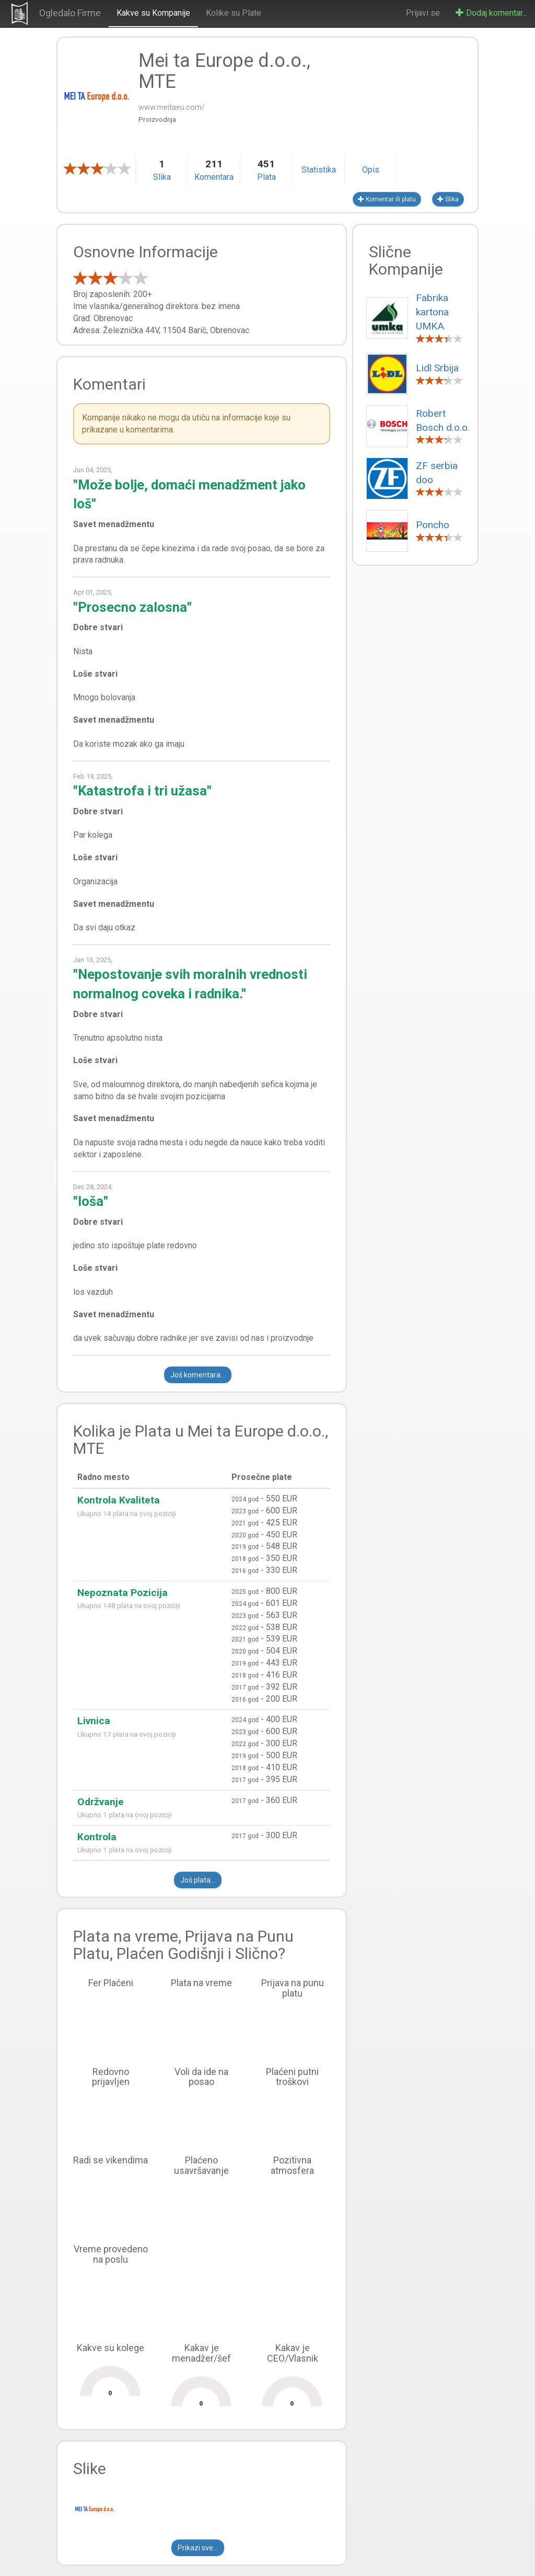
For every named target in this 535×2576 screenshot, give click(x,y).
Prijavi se (423, 13)
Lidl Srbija (437, 368)
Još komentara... (197, 1375)
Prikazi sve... (198, 2548)
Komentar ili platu (387, 199)
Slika (448, 199)
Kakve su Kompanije (153, 13)
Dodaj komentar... (491, 13)
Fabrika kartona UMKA (432, 312)
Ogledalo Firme (70, 12)
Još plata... (197, 1880)
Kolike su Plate (233, 13)
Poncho (432, 525)
